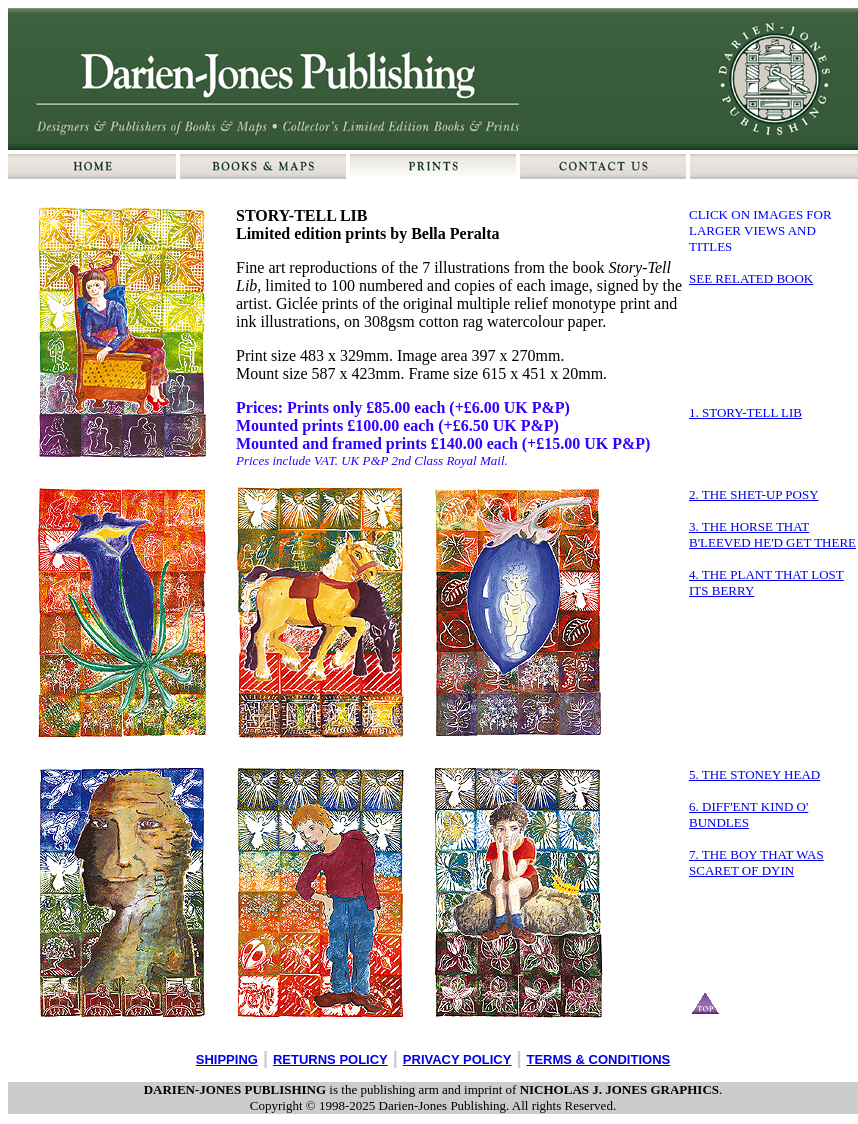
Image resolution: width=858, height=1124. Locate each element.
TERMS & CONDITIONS (598, 1059)
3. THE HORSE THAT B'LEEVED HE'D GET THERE (772, 534)
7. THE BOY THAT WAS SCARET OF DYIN (756, 862)
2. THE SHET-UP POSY (754, 494)
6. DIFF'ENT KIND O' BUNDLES (748, 814)
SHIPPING (227, 1059)
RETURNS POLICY (330, 1059)
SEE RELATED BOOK (751, 278)
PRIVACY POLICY (457, 1059)
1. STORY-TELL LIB (745, 412)
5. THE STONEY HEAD (754, 774)
